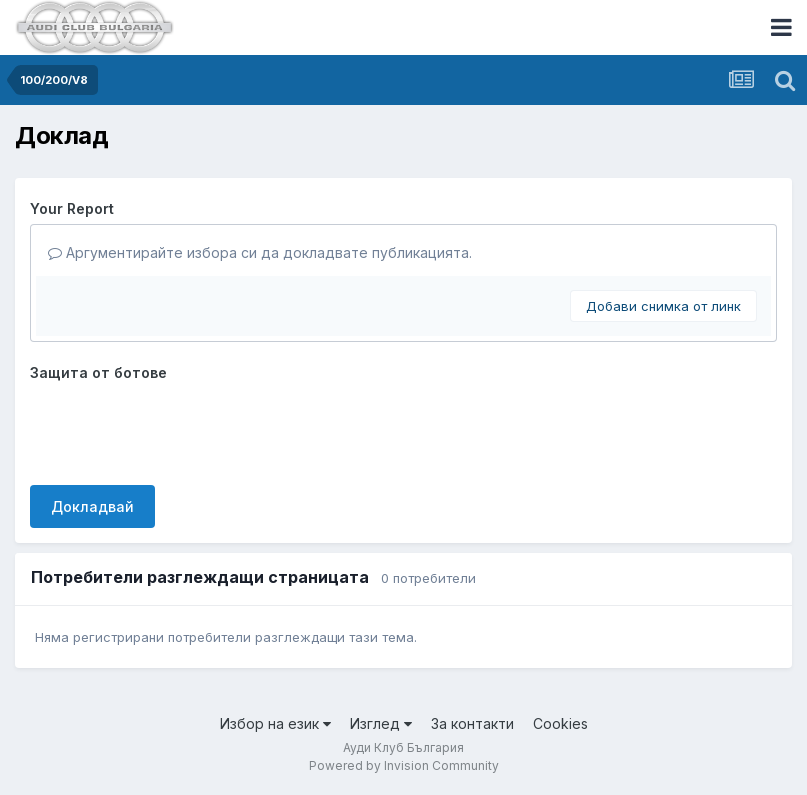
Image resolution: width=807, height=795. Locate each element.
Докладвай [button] (92, 506)
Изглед (381, 723)
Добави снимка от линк (663, 306)
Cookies (560, 723)
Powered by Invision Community (404, 765)
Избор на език (275, 723)
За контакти (472, 723)
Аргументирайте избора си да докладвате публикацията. (260, 252)
